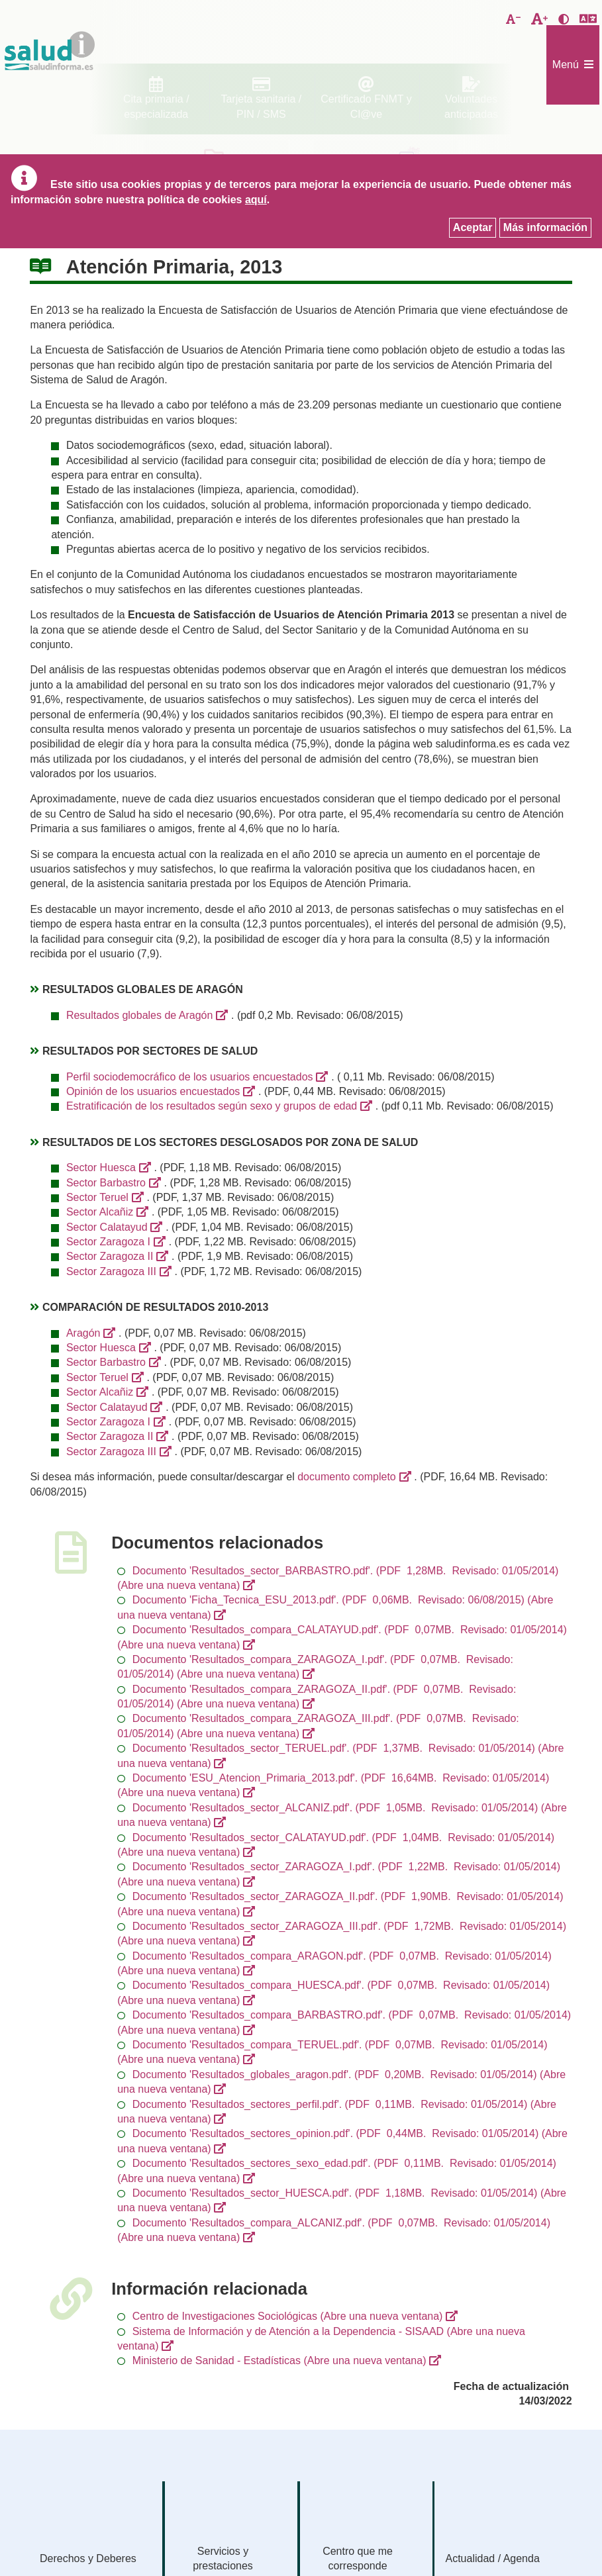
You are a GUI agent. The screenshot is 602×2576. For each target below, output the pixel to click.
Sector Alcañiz (99, 1211)
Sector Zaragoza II (110, 1256)
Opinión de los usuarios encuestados (153, 1091)
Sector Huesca (101, 1167)
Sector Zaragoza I (108, 1241)
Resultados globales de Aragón (139, 1015)
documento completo (346, 1476)
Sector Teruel (97, 1197)
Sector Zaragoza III (111, 1271)
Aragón (83, 1333)
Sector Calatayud (107, 1227)
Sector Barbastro (106, 1182)
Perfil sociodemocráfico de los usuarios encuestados (189, 1076)
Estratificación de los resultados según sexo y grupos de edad (211, 1106)
